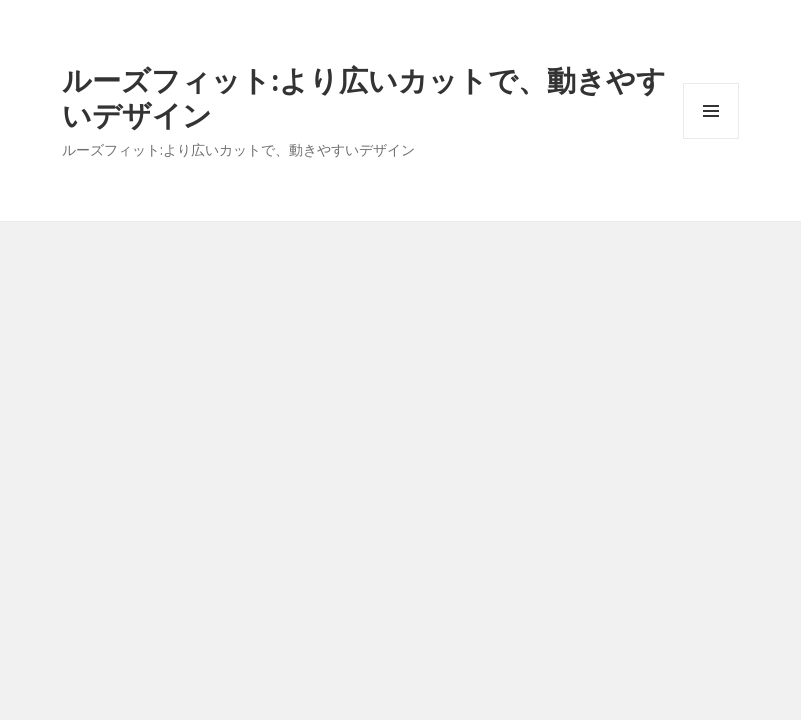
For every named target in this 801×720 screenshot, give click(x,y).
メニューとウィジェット (711, 138)
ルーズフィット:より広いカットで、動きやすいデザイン (364, 97)
